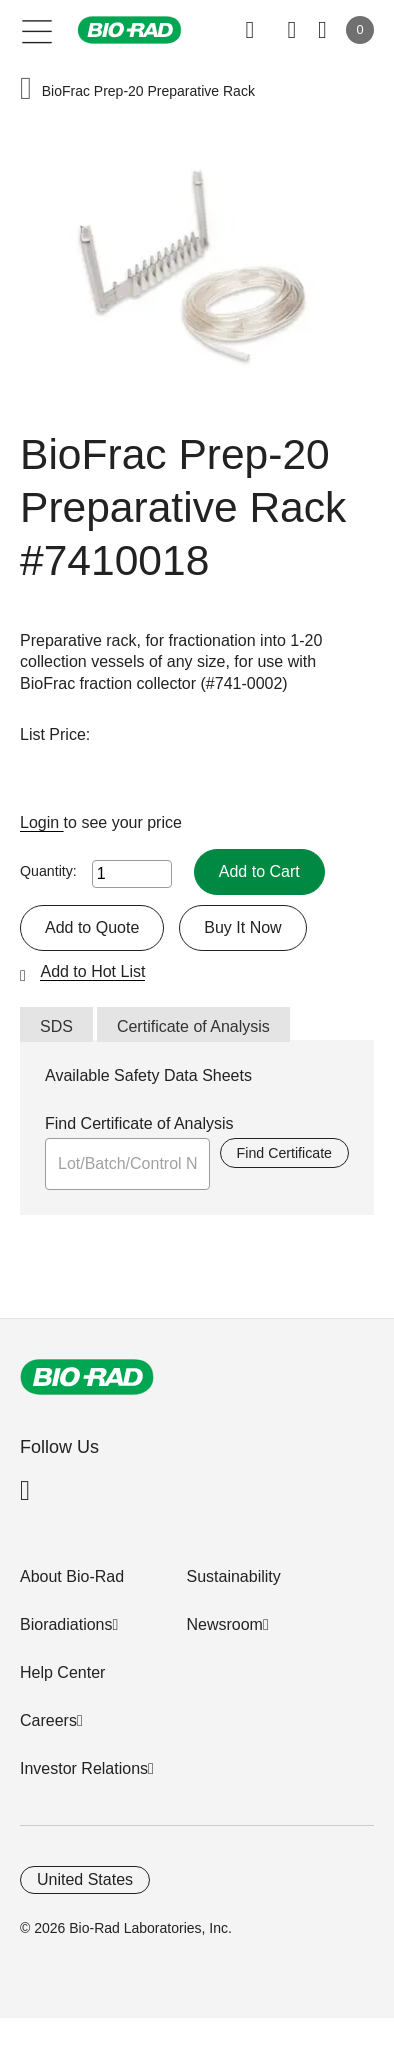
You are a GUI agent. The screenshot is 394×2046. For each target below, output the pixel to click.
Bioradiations (66, 1624)
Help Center (62, 1672)
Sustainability (233, 1576)
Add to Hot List (92, 971)
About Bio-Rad (72, 1576)
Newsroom (224, 1624)
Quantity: (48, 871)
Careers (48, 1720)
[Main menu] (37, 30)
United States (85, 1879)
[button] (26, 90)
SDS (56, 1026)
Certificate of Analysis (193, 1026)
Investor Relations (84, 1768)
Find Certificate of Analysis (139, 1123)
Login (42, 822)
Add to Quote (92, 927)
